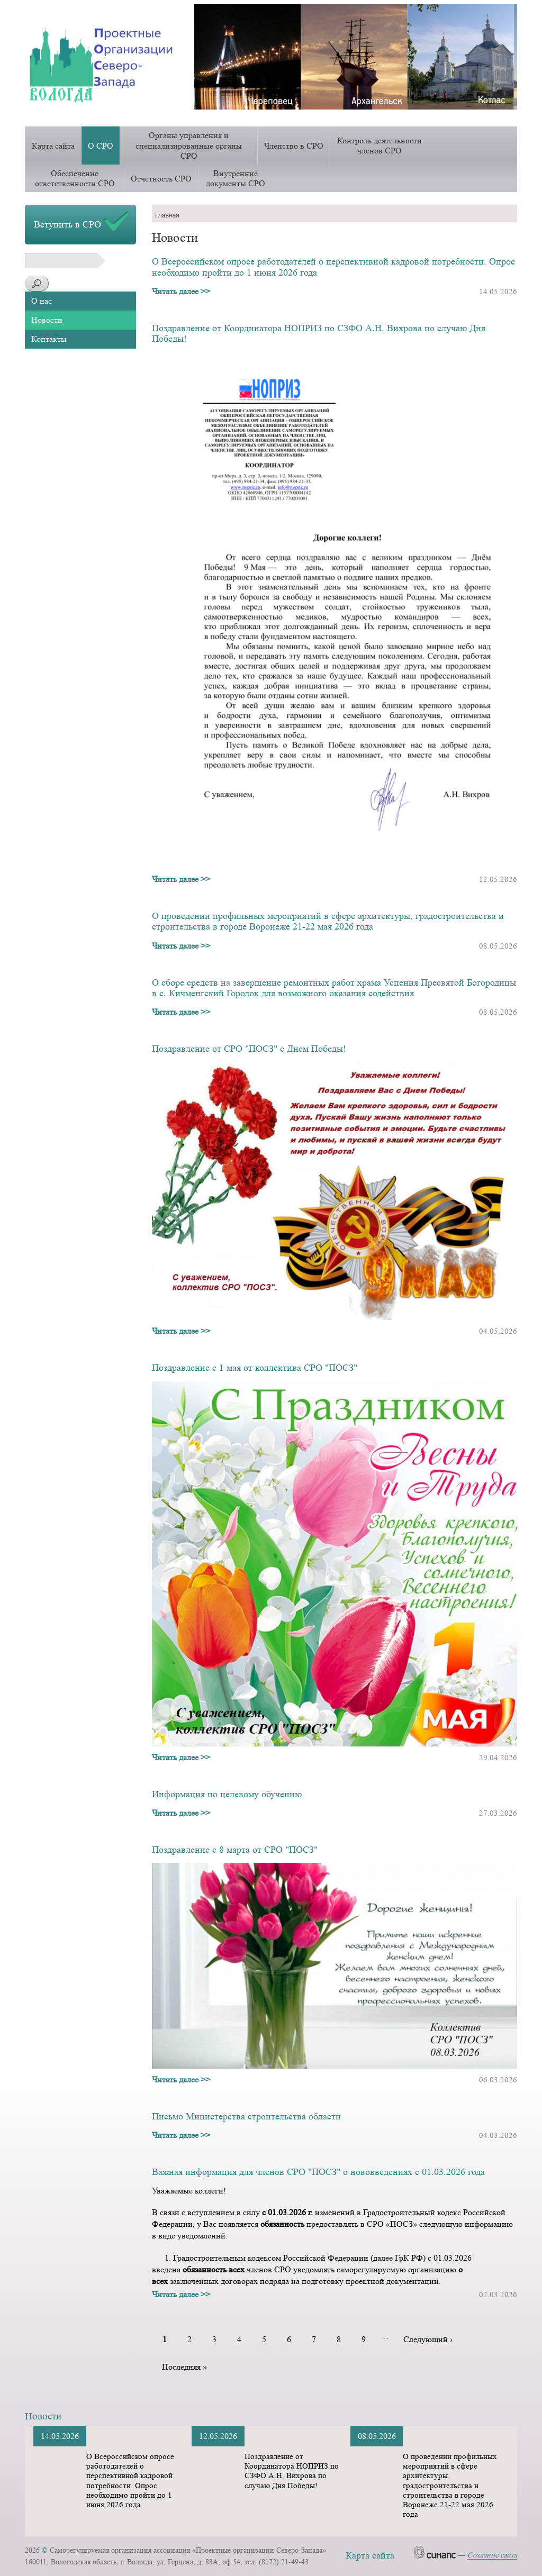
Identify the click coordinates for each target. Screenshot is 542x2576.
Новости (46, 319)
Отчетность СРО (161, 178)
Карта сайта (53, 145)
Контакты (49, 338)
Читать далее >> (181, 291)
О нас (41, 300)
